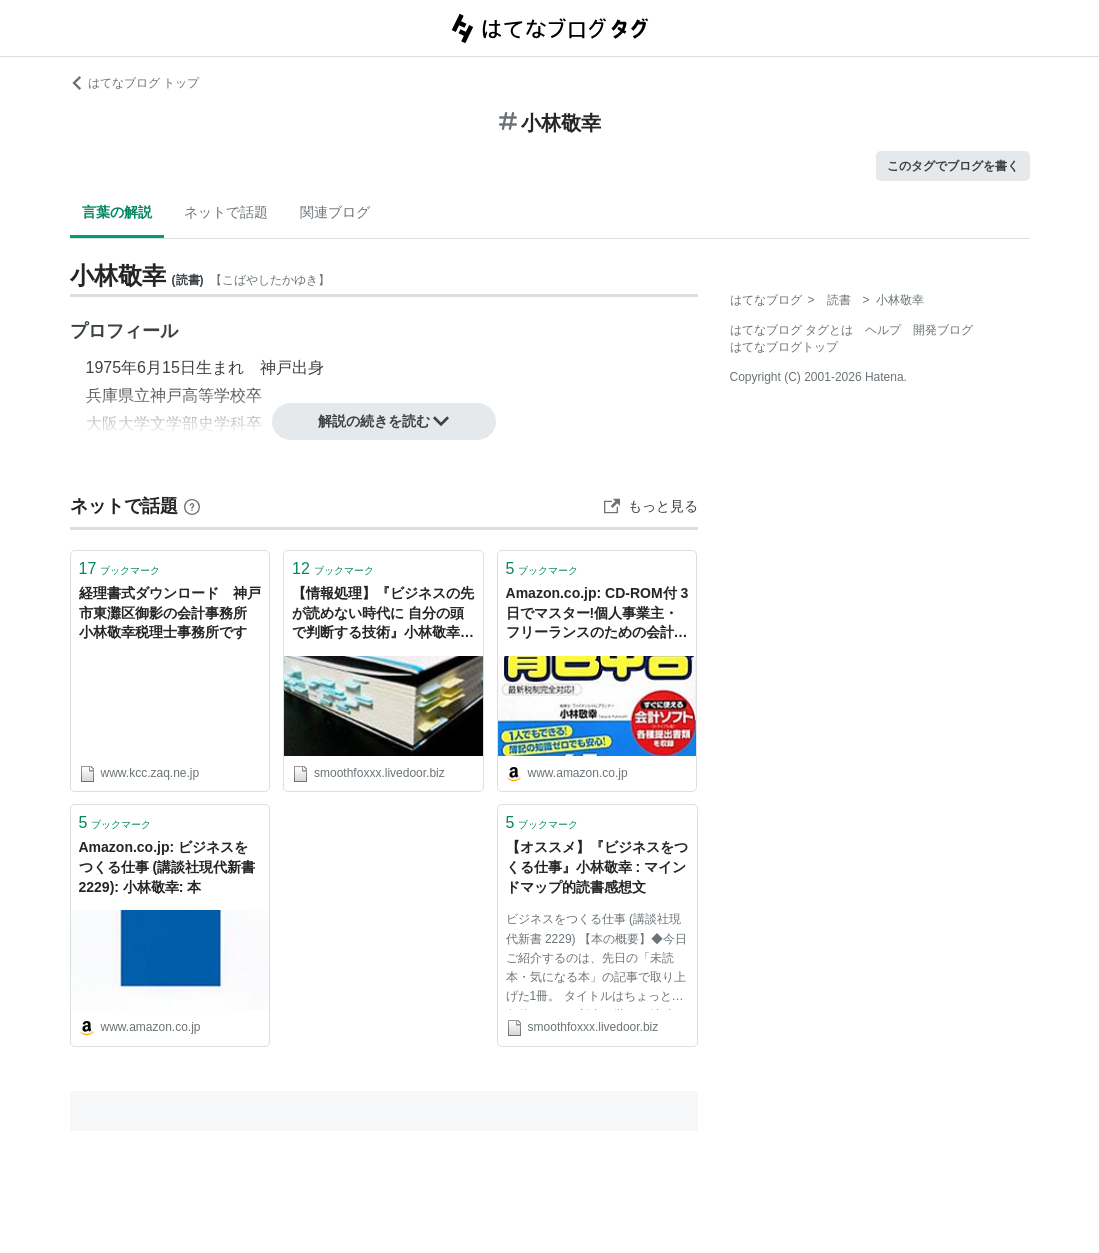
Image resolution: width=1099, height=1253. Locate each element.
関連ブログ (335, 212)
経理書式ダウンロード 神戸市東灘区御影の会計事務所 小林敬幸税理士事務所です (170, 612)
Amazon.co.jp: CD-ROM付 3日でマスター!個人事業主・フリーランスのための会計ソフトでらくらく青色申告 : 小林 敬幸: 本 (597, 614)
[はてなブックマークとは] (192, 506)
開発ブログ (943, 330)
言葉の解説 (117, 212)
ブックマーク (120, 568)
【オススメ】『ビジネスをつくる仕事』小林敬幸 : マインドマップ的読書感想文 (597, 866)
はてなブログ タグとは (791, 330)
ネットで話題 (226, 212)
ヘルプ (883, 330)
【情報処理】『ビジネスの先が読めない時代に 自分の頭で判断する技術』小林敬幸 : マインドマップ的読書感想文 (383, 614)
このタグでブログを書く (953, 166)
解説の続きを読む (384, 421)
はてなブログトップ (784, 347)
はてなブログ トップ (134, 83)
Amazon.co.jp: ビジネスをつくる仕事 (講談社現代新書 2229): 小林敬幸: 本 (167, 866)
